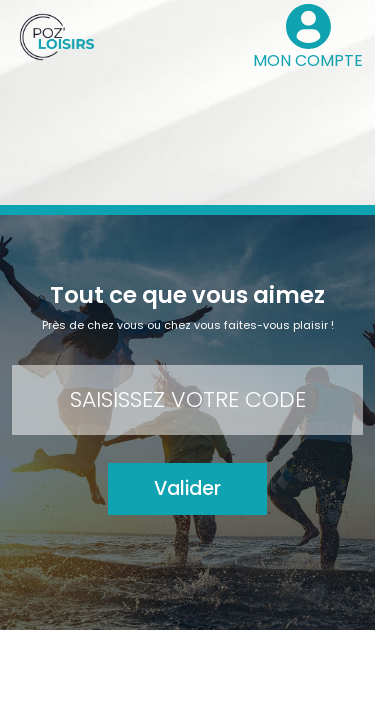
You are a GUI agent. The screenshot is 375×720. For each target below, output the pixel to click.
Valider (187, 488)
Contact (162, 657)
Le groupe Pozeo (248, 692)
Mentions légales (132, 692)
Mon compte (82, 657)
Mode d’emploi (246, 657)
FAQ (317, 657)
